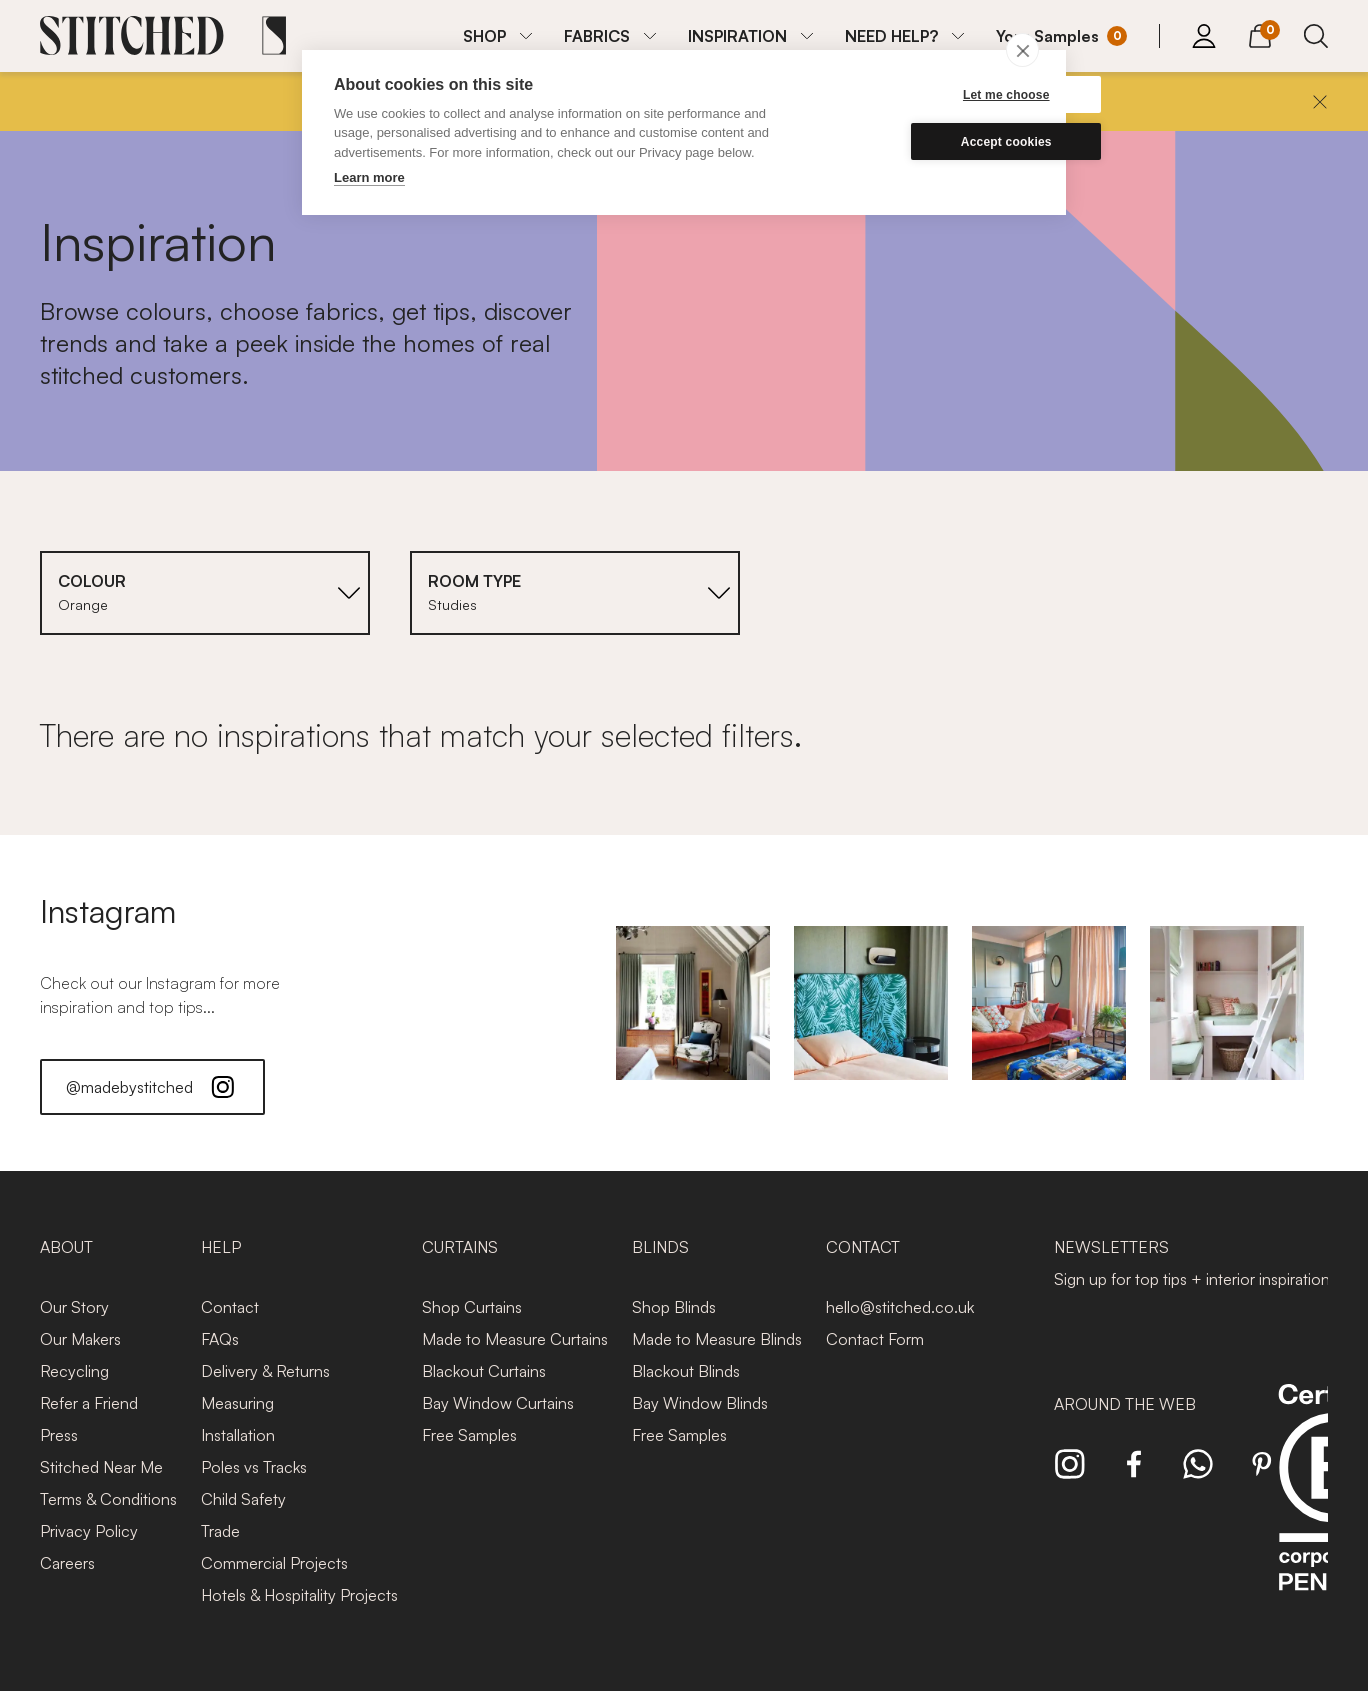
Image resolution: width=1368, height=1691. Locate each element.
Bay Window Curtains (498, 1403)
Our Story (74, 1307)
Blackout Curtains (484, 1371)
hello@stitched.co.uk (900, 1307)
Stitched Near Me (101, 1467)
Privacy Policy (89, 1531)
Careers (67, 1563)
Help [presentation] (221, 1247)
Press (59, 1435)
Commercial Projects (274, 1563)
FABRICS (597, 36)
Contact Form (875, 1339)
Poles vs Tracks (254, 1467)
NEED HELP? (891, 36)
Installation (238, 1435)
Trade (220, 1531)
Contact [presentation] (863, 1247)
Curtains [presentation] (460, 1247)
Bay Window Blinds (700, 1403)
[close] (1022, 50)
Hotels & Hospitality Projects (299, 1595)
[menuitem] (497, 36)
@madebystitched (152, 1087)
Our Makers (80, 1339)
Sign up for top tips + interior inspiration (1192, 1279)
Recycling (74, 1371)
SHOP (484, 36)
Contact (230, 1307)
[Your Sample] (1061, 36)
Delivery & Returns (265, 1371)
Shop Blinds (674, 1307)
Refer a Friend (89, 1403)
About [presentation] (66, 1247)
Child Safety (243, 1499)
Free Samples (469, 1435)
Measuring (237, 1403)
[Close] (1320, 102)
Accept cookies (938, 142)
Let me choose (938, 95)
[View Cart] (1260, 33)
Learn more (369, 177)
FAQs (220, 1339)
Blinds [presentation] (660, 1247)
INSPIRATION (737, 36)
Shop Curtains (472, 1307)
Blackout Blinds (686, 1371)
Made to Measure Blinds (717, 1339)
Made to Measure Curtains (515, 1339)
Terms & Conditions (108, 1499)
